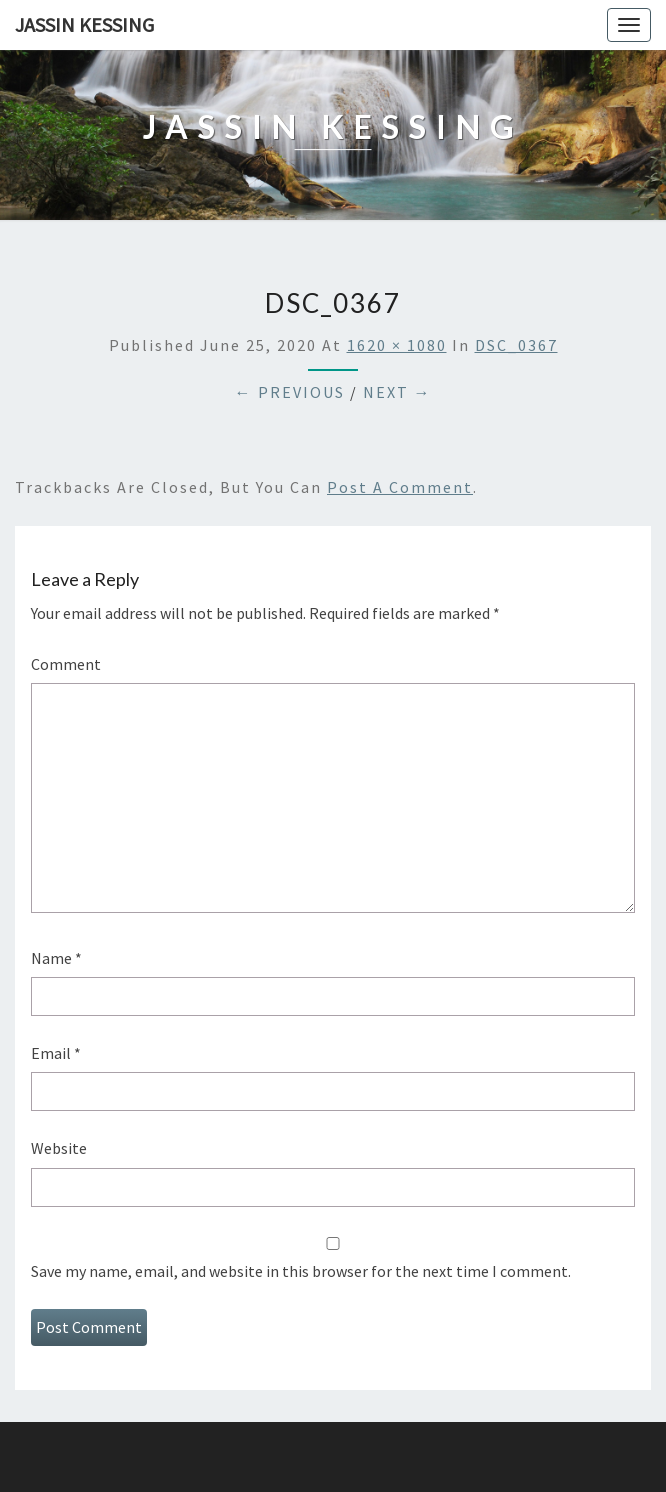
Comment (66, 664)
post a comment (400, 487)
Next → (397, 392)
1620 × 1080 (397, 345)
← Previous (290, 392)
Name (56, 958)
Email (56, 1053)
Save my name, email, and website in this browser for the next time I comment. (301, 1271)
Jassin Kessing (84, 24)
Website (59, 1148)
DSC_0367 (516, 345)
